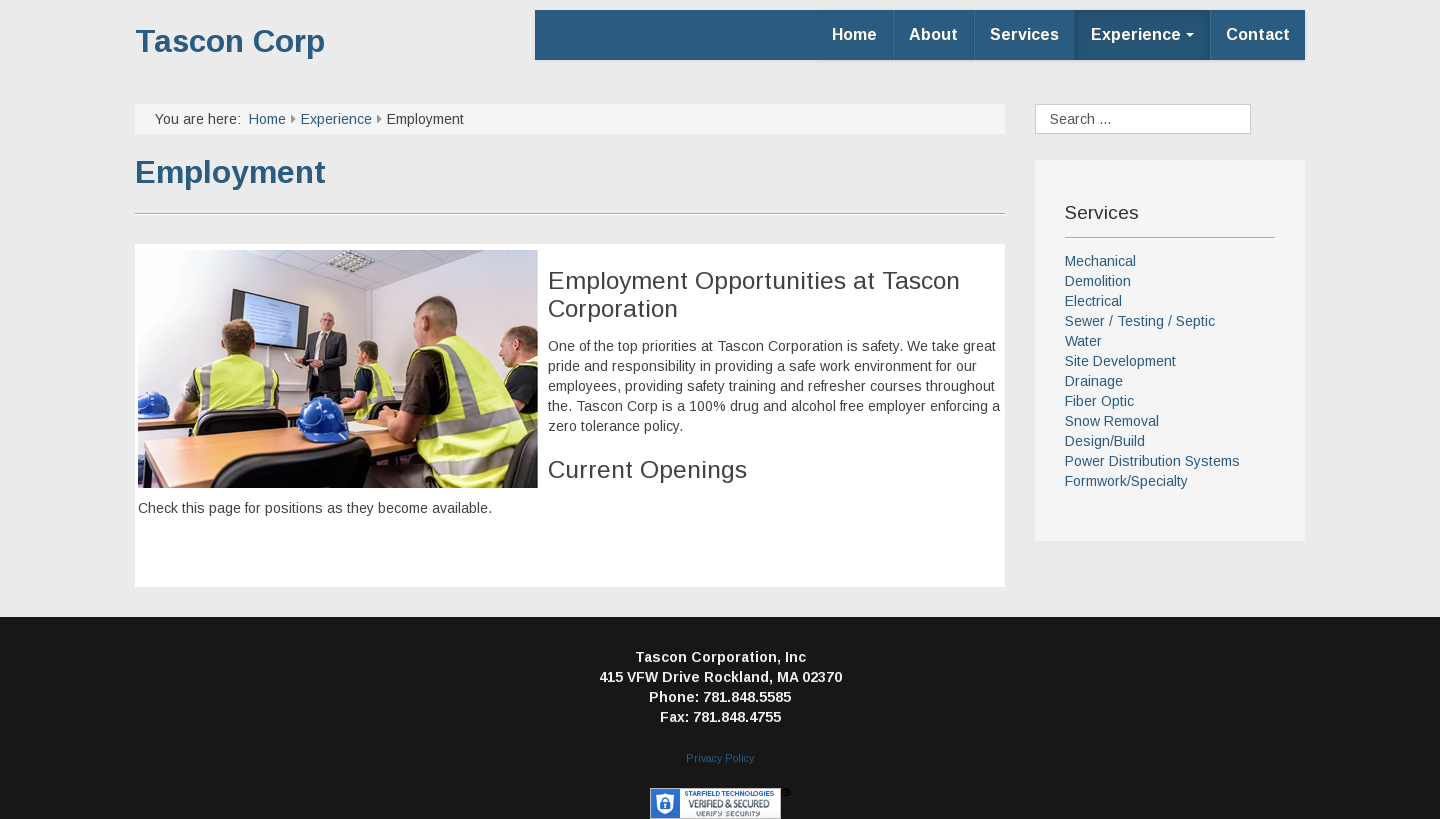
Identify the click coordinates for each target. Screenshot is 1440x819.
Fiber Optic (1099, 401)
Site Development (1120, 361)
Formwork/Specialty (1126, 481)
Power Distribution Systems (1152, 461)
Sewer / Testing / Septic (1140, 321)
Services (1024, 34)
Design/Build (1105, 441)
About (933, 34)
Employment (230, 172)
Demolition (1098, 281)
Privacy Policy (720, 758)
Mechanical (1100, 261)
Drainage (1094, 381)
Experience (1142, 34)
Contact (1258, 34)
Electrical (1093, 301)
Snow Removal (1112, 421)
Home (854, 34)
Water (1083, 341)
